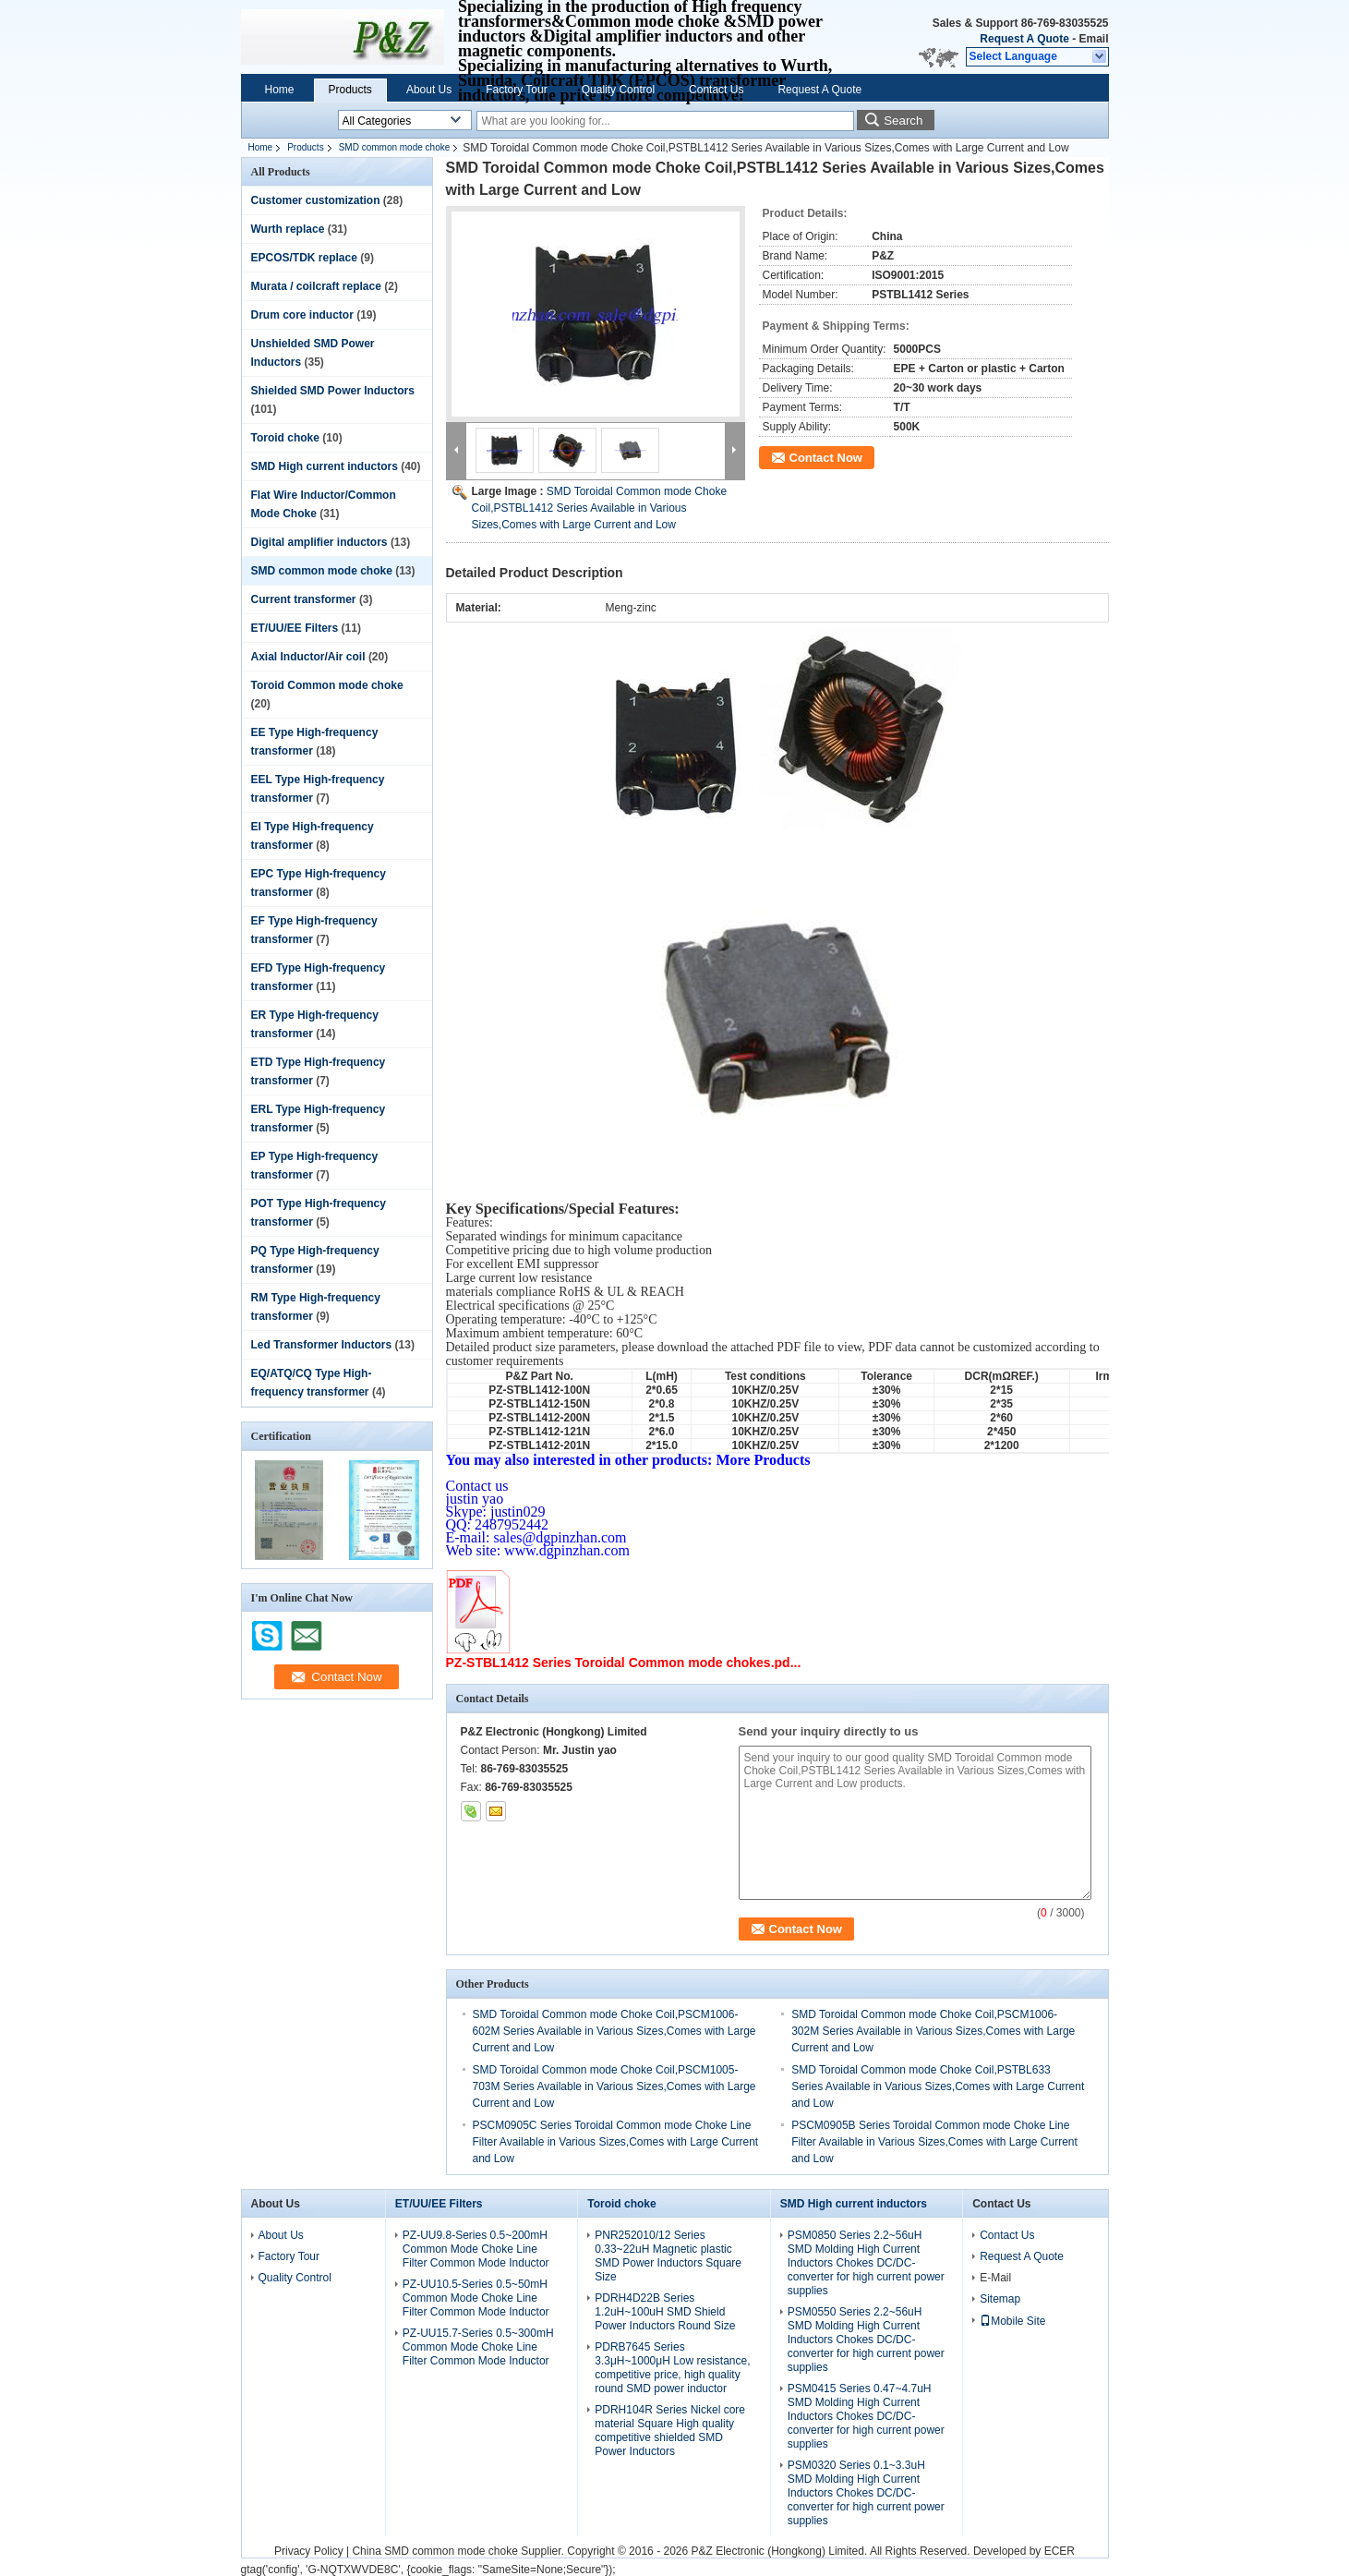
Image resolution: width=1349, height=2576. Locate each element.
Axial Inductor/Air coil (308, 656)
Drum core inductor (302, 314)
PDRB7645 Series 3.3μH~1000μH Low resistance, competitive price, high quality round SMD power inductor (672, 2367)
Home (280, 89)
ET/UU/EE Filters (295, 628)
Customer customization (315, 200)
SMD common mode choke (395, 147)
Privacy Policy (308, 2551)
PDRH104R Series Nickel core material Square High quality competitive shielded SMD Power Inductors (670, 2430)
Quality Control (618, 89)
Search (903, 120)
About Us (429, 89)
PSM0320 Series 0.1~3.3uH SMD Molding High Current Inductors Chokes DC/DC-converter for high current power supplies (866, 2493)
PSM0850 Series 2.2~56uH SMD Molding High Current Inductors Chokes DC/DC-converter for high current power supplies (866, 2263)
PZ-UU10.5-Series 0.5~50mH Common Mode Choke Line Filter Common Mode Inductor (476, 2298)
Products (350, 89)
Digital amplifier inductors (319, 542)
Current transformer (303, 599)
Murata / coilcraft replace (316, 286)
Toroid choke (285, 437)
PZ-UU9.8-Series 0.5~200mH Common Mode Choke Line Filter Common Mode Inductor (476, 2249)
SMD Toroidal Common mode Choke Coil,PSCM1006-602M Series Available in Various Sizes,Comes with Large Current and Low (614, 2031)
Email (1093, 38)
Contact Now (825, 458)
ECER (1059, 2551)
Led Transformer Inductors (321, 1344)
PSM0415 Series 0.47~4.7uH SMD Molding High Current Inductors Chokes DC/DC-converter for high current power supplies (866, 2416)
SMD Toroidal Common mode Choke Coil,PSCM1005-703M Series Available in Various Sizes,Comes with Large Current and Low (614, 2086)
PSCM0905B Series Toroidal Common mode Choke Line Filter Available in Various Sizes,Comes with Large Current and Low (934, 2142)
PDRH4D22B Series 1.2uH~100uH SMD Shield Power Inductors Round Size (665, 2312)
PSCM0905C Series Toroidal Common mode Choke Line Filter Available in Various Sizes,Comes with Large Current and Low (616, 2142)
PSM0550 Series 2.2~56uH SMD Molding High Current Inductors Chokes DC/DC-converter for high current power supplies (866, 2339)
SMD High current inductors (324, 466)
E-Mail (995, 2277)
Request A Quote (1024, 38)
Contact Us (716, 89)
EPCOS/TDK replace (304, 257)
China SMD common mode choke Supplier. (459, 2551)
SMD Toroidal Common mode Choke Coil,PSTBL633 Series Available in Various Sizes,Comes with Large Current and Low (937, 2086)
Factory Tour (516, 89)
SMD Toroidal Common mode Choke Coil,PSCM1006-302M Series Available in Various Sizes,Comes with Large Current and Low (933, 2031)
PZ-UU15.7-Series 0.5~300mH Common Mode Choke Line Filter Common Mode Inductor (478, 2347)
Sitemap (1000, 2298)
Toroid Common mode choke (327, 685)
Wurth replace (288, 229)
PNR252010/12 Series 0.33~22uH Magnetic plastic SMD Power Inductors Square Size (668, 2256)
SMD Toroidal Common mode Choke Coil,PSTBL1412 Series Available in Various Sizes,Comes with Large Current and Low (600, 508)
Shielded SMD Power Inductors (333, 390)
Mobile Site (1012, 2321)
